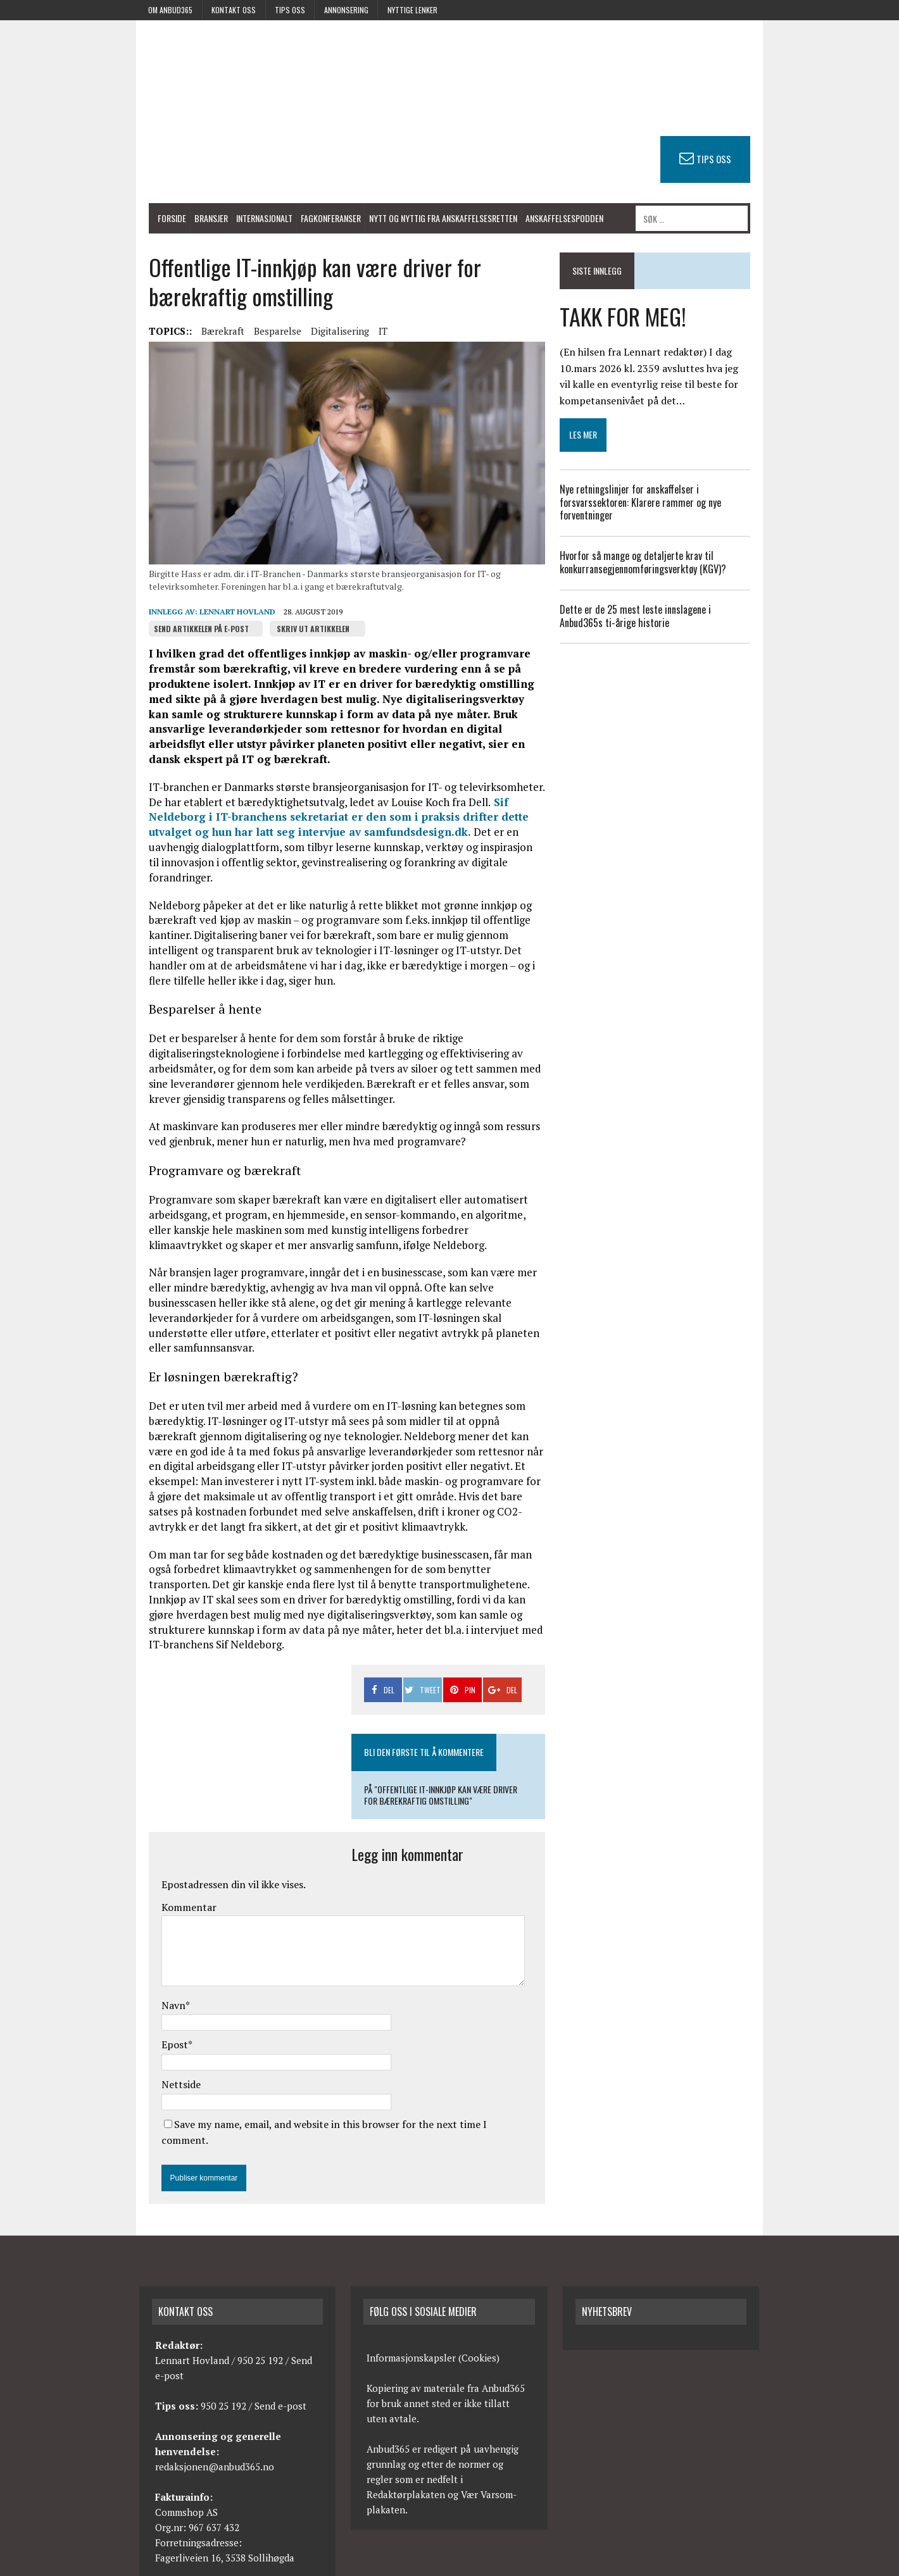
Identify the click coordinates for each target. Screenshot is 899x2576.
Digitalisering (324, 336)
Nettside (165, 2055)
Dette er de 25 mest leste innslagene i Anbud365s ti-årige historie (663, 616)
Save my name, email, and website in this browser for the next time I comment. (339, 2095)
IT (367, 336)
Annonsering (346, 9)
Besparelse (262, 336)
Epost (159, 2016)
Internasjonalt (248, 218)
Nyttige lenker (412, 9)
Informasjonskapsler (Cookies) (433, 2312)
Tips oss (290, 9)
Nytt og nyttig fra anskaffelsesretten (427, 218)
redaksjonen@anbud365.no (214, 2421)
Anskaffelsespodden (549, 218)
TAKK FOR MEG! (628, 316)
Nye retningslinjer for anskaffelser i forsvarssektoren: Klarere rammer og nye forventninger (646, 503)
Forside (156, 218)
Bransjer (195, 218)
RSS (696, 2563)
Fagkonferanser (315, 218)
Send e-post (280, 2360)
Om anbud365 (170, 9)
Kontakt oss (233, 9)
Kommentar (173, 1878)
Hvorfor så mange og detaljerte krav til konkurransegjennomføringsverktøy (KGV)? (651, 563)
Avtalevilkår (738, 2563)
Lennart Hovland (222, 627)
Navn (158, 1976)
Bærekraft (207, 336)
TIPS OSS (729, 159)
